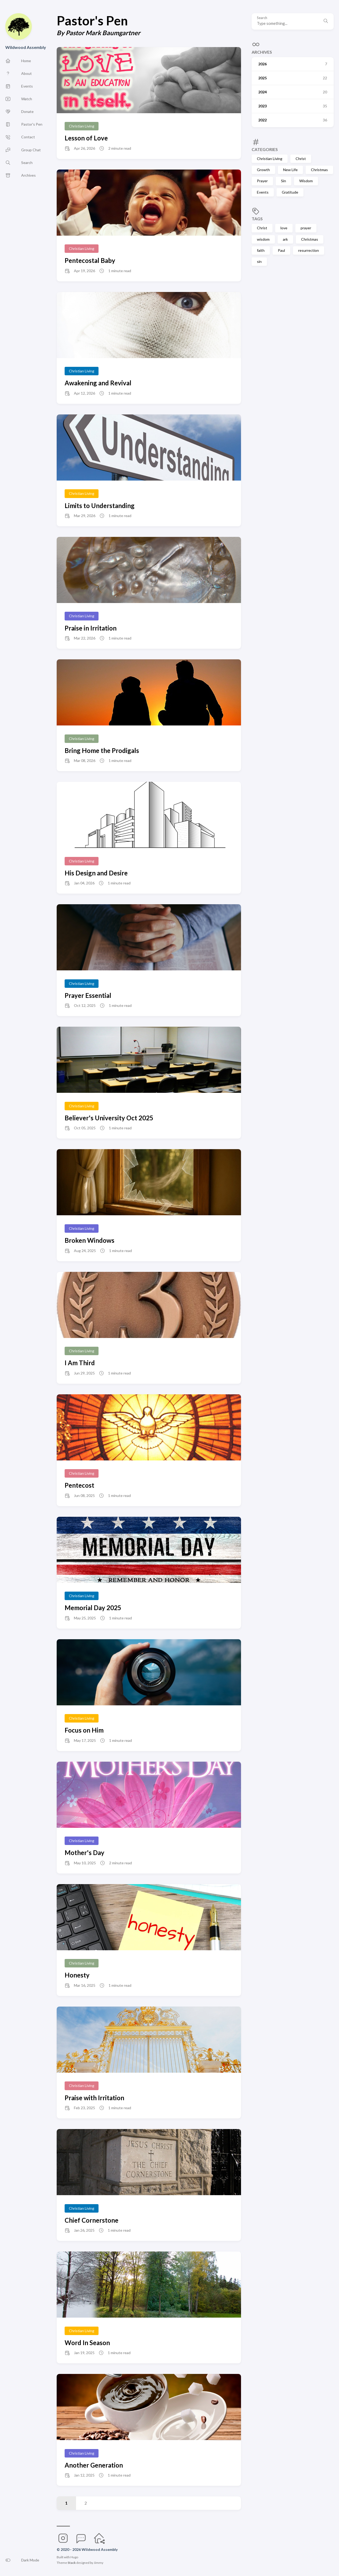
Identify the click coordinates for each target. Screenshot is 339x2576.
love (283, 228)
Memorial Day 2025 (93, 1607)
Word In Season (87, 2342)
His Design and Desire (96, 873)
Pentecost (79, 1485)
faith (261, 250)
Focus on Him (84, 1730)
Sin (283, 181)
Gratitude (290, 192)
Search (262, 18)
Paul (281, 250)
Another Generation (94, 2465)
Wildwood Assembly (25, 47)
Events (263, 192)
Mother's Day (84, 1852)
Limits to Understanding (100, 505)
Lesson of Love (86, 138)
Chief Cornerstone (91, 2220)
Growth (263, 169)
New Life (290, 169)
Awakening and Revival (98, 383)
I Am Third (80, 1363)
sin (259, 261)
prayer (306, 228)
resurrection (308, 250)
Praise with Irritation (94, 2098)
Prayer (262, 181)
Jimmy (98, 2563)
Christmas (319, 169)
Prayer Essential (88, 995)
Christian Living (269, 158)
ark (285, 239)
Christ (301, 158)
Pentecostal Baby (90, 260)
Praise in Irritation (91, 628)
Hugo (74, 2557)
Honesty (77, 1975)
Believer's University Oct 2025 (109, 1118)
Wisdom (306, 181)
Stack (72, 2563)
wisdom (263, 239)
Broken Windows (89, 1240)
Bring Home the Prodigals (102, 750)
